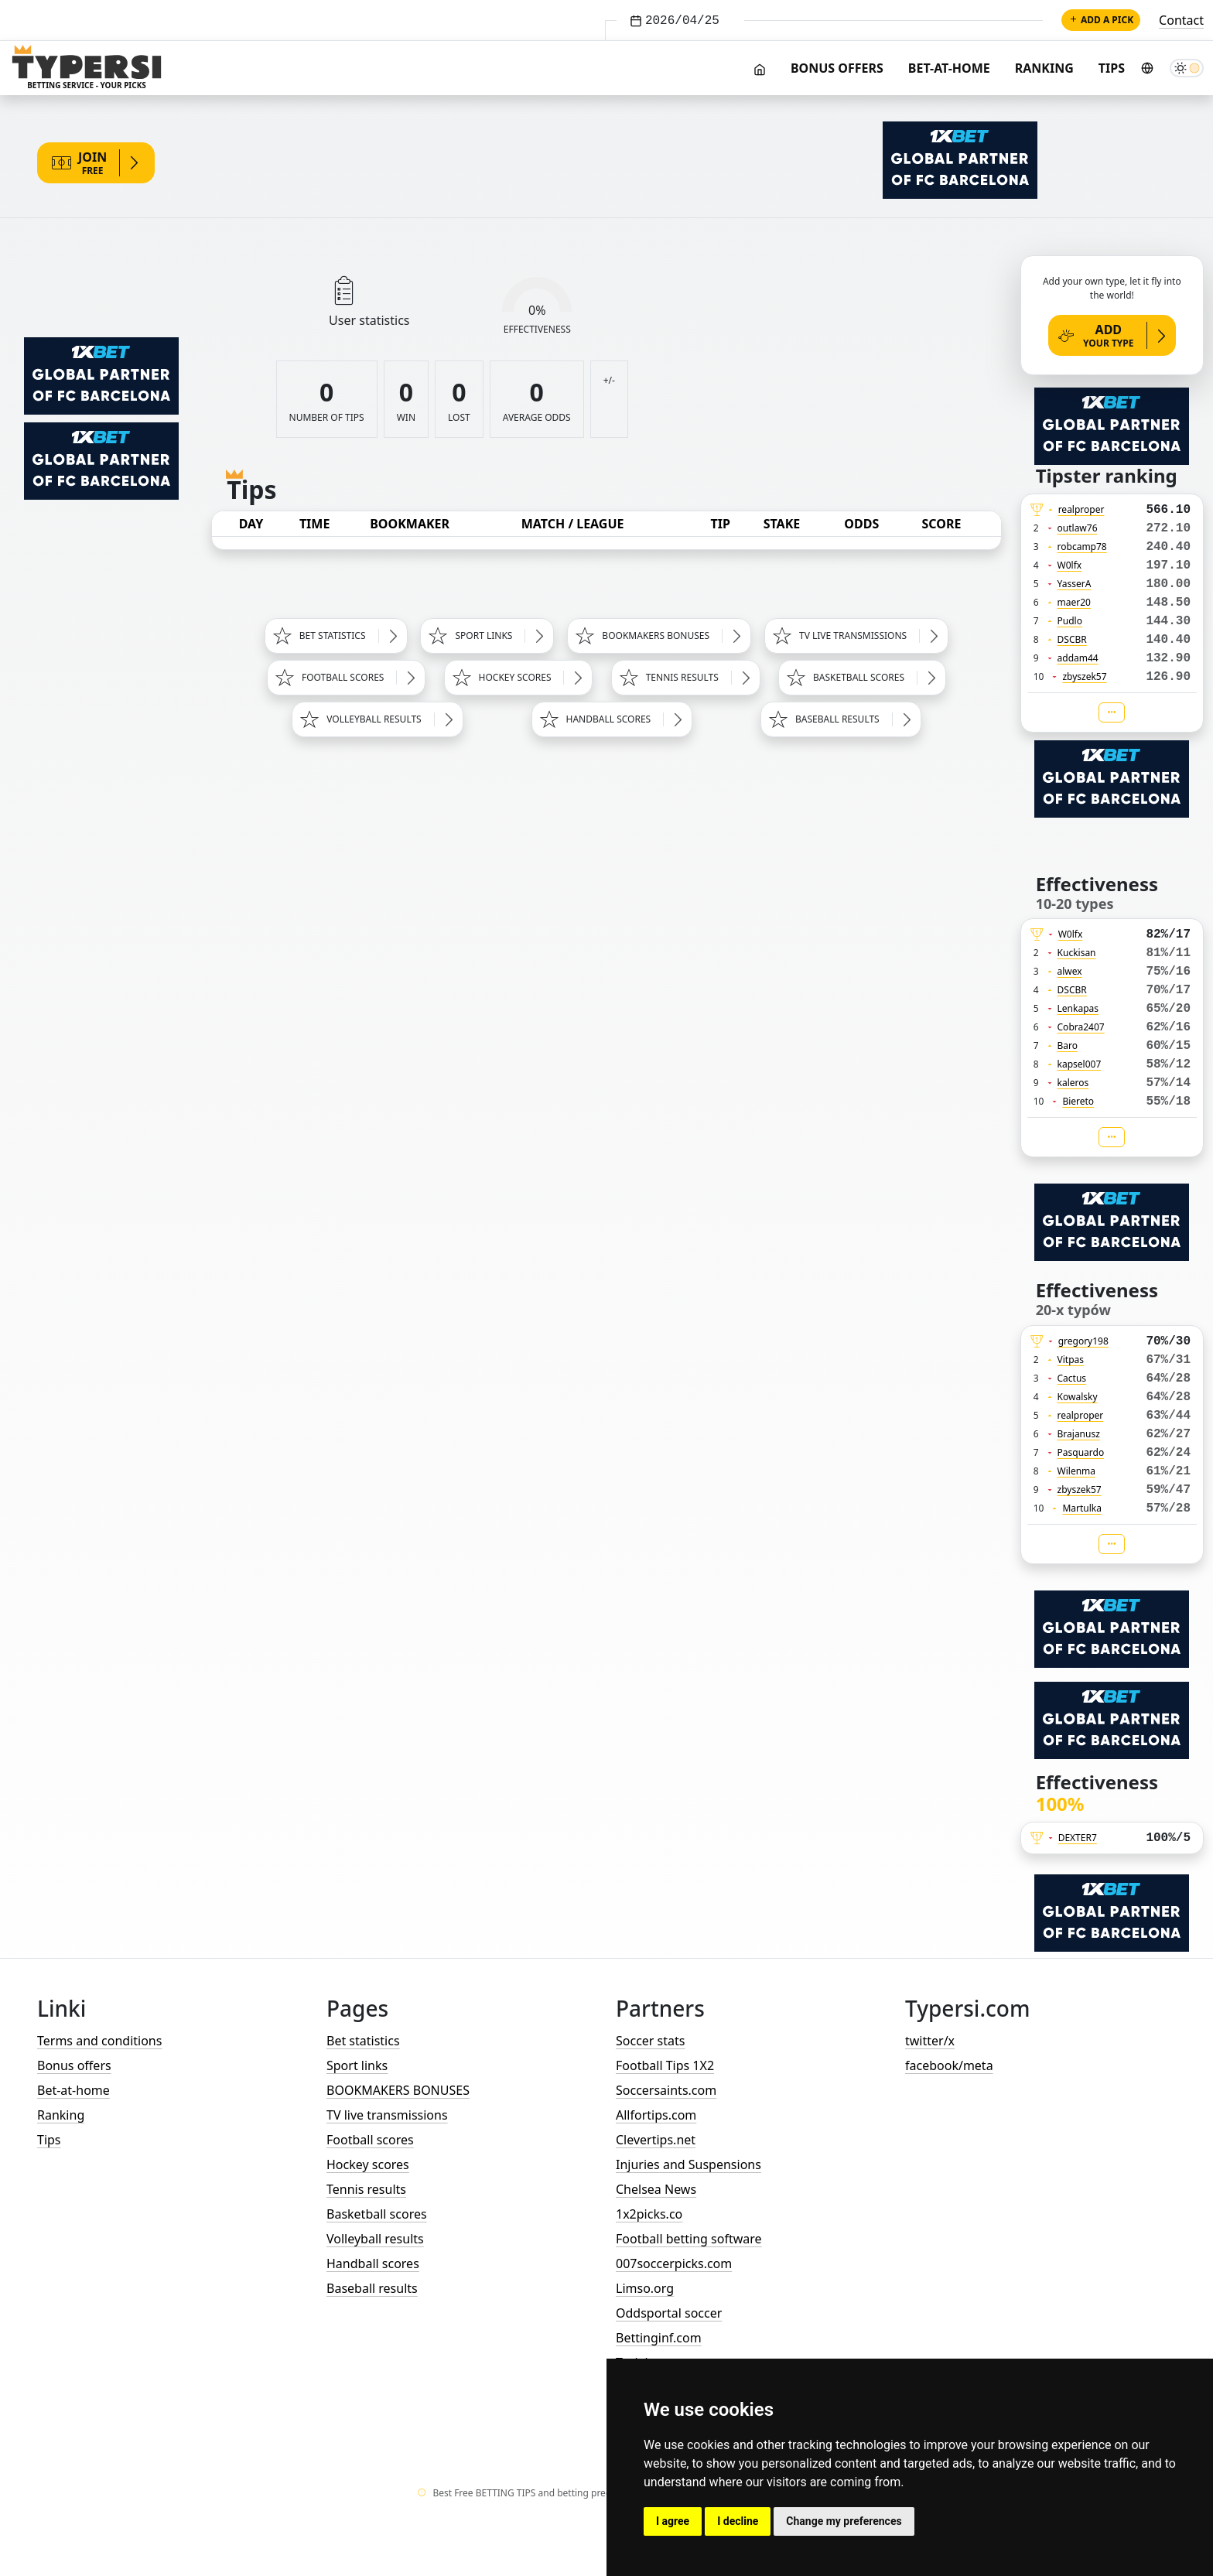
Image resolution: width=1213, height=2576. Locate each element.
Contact (1181, 20)
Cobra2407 (1081, 1026)
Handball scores (372, 2263)
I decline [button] (737, 2521)
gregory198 (1083, 1341)
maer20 (1074, 602)
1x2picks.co (649, 2213)
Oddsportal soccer (669, 2312)
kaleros (1073, 1082)
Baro (1068, 1045)
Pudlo (1070, 620)
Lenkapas (1078, 1008)
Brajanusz (1079, 1433)
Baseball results (372, 2288)
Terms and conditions (99, 2040)
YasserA (1075, 583)
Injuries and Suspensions (688, 2164)
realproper (1081, 509)
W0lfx (1070, 565)
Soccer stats (650, 2040)
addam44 (1078, 657)
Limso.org (645, 2288)
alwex (1070, 971)
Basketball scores (376, 2213)
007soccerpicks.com (674, 2263)
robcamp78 (1082, 546)
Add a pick (1100, 19)
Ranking (1044, 68)
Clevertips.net (655, 2139)
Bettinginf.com (659, 2337)
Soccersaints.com (666, 2090)
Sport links (357, 2065)
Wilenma (1077, 1471)
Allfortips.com (656, 2114)
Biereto (1078, 1101)
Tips (1112, 68)
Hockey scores (367, 2164)
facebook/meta (949, 2065)
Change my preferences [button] (843, 2521)
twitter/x (930, 2040)
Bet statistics (363, 2040)
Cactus (1072, 1378)
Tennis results (366, 2189)
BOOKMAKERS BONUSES (398, 2090)
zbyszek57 (1084, 676)
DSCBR (1072, 639)
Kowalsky (1078, 1396)
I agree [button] (672, 2521)
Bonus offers (837, 68)
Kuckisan (1077, 952)
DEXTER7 (1077, 1837)
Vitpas (1071, 1359)
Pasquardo (1081, 1452)
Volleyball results (375, 2238)
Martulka (1082, 1508)
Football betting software (689, 2238)
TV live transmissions (387, 2114)
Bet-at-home (949, 68)
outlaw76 (1078, 528)
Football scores (370, 2139)
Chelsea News (656, 2189)
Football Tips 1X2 (665, 2065)
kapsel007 (1080, 1064)
